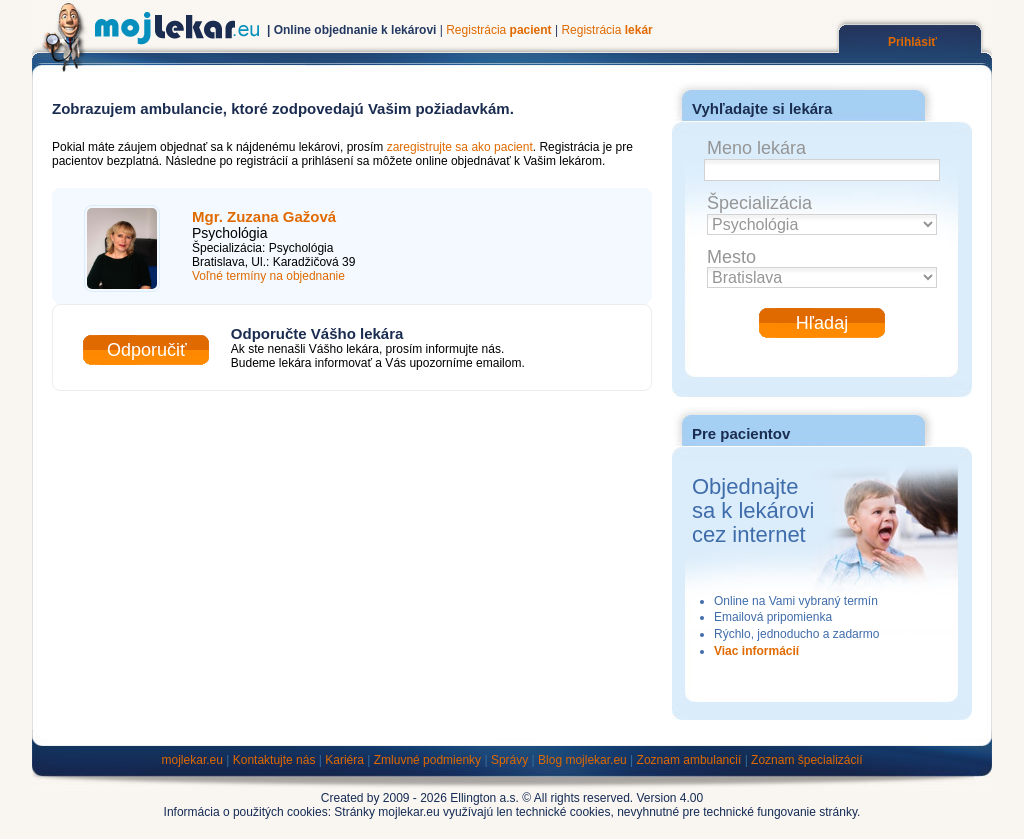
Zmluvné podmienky (427, 760)
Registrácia (498, 30)
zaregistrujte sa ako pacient (460, 147)
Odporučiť (147, 350)
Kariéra (344, 760)
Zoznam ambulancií (689, 760)
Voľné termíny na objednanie (268, 276)
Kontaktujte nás (274, 760)
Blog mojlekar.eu (582, 760)
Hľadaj (822, 323)
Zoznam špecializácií (806, 760)
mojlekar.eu (192, 760)
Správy (509, 760)
